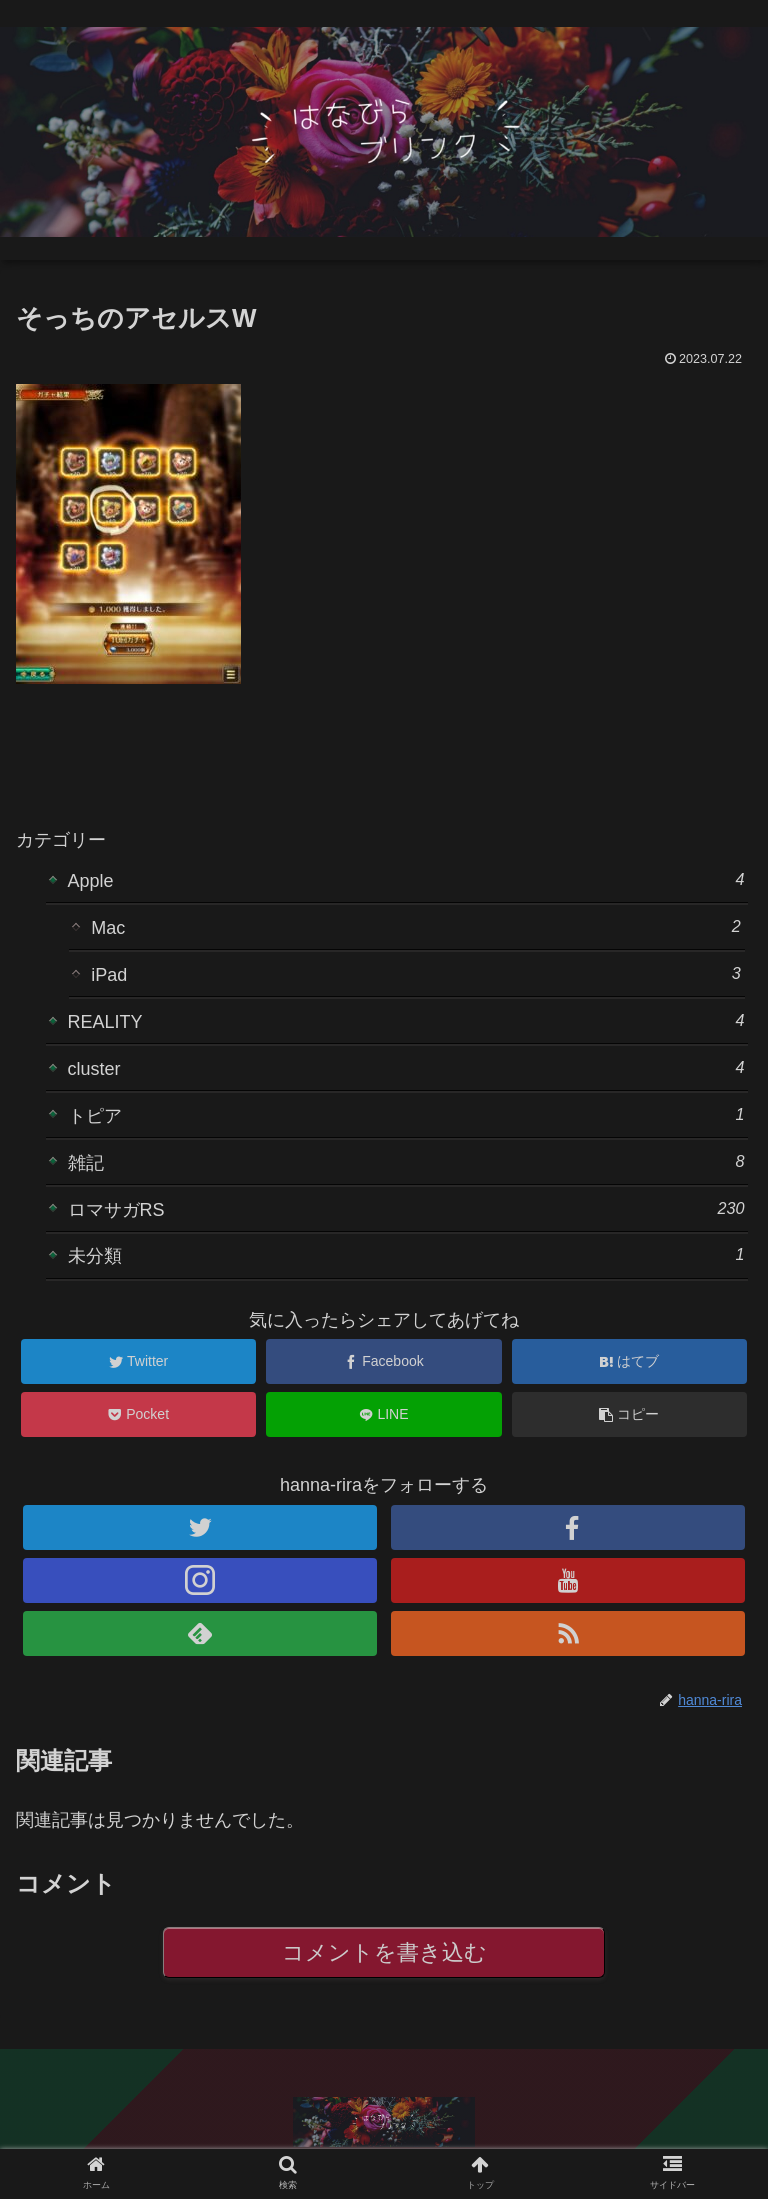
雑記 (406, 1161)
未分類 (406, 1254)
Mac (416, 926)
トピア (406, 1114)
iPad (416, 973)
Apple (406, 879)
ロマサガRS (406, 1208)
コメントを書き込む (384, 1952)
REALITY (406, 1020)
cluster (406, 1067)
